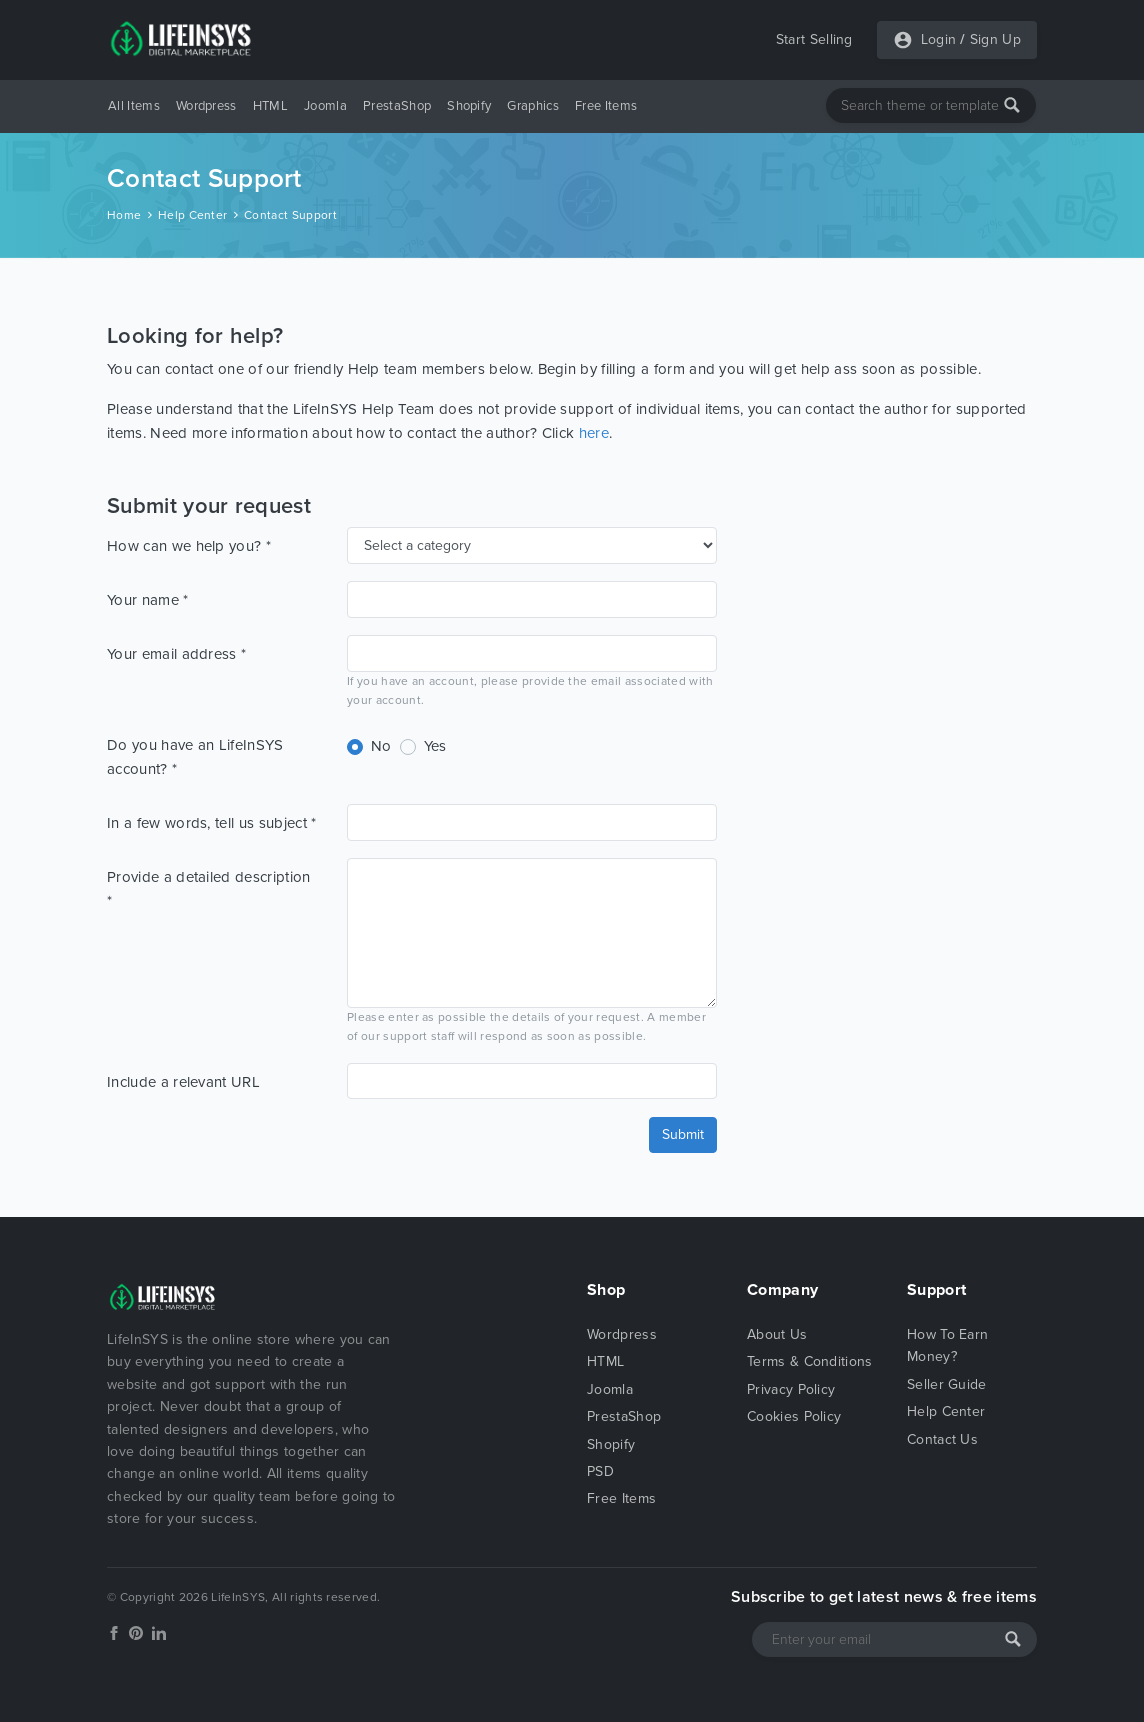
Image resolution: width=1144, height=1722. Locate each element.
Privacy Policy (791, 1389)
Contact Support (290, 215)
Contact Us (942, 1439)
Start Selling (814, 39)
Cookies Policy (794, 1416)
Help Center (193, 215)
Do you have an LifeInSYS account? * (195, 757)
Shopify (469, 106)
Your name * (148, 600)
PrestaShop (397, 106)
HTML (270, 106)
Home (124, 215)
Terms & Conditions (810, 1361)
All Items (134, 106)
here (594, 433)
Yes (435, 746)
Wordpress (206, 106)
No (381, 746)
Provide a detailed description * (209, 889)
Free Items (606, 106)
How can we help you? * (189, 546)
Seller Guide (947, 1384)
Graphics (533, 106)
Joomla (325, 106)
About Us (777, 1334)
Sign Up (995, 39)
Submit (683, 1134)
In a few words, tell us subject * (212, 823)
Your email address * (176, 654)
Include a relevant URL (183, 1082)
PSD (600, 1471)
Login (939, 39)
